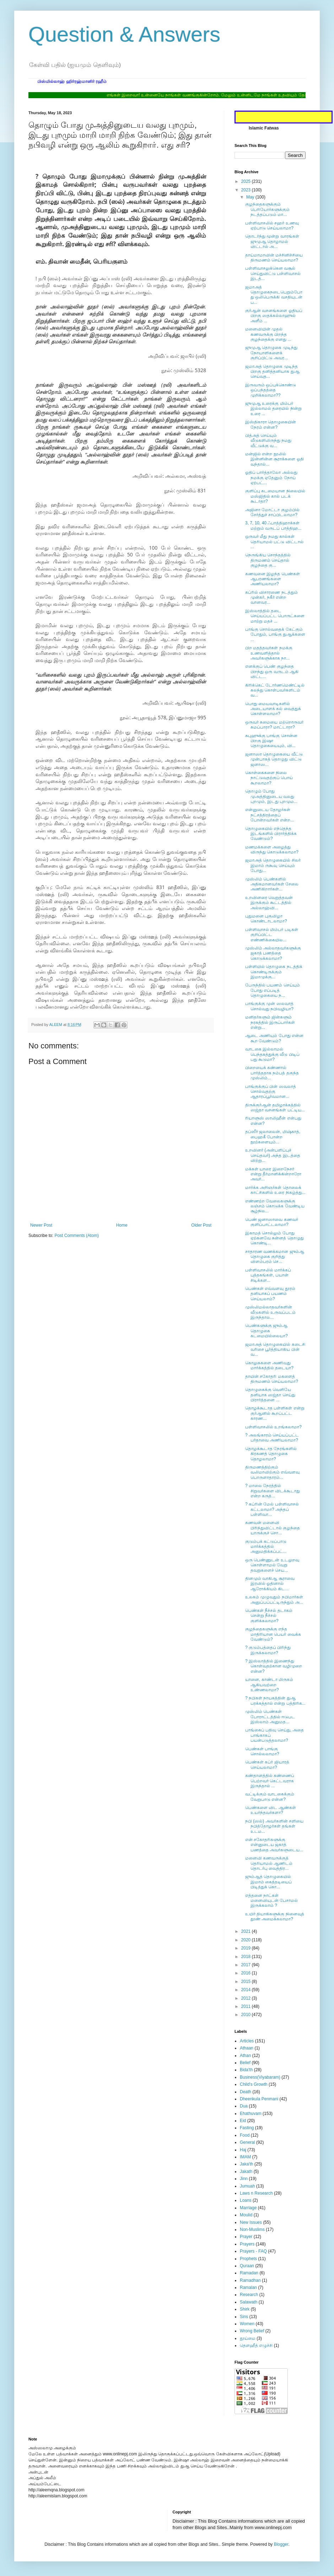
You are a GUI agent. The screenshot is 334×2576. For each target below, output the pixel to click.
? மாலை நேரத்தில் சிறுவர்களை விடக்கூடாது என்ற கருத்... (272, 1490)
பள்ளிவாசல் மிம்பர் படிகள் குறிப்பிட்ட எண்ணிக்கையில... (271, 934)
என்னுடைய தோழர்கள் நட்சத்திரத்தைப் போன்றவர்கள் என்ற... (269, 814)
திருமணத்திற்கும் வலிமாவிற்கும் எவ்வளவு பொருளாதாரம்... (272, 1472)
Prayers (247, 2244)
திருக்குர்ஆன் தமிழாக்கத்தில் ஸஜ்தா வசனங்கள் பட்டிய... (275, 1107)
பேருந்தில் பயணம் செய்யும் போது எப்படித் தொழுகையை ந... (272, 990)
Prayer (246, 2236)
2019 (246, 1948)
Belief (245, 2062)
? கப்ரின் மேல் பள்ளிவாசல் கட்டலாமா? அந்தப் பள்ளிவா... (272, 1509)
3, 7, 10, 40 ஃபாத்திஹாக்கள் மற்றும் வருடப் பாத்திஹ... (273, 525)
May (250, 197)
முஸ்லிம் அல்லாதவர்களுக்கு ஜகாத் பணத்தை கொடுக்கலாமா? (273, 953)
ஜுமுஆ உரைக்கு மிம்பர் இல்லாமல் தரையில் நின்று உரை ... (273, 408)
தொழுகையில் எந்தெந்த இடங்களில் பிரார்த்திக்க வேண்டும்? (271, 833)
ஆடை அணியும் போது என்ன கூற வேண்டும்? (274, 1038)
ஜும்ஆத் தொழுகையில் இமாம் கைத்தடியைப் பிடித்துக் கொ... (268, 1881)
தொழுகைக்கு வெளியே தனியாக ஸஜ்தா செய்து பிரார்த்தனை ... (270, 1394)
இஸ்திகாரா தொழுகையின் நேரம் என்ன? (270, 424)
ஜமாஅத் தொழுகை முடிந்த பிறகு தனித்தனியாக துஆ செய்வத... (272, 371)
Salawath (248, 2302)
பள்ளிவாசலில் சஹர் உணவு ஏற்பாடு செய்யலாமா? (272, 226)
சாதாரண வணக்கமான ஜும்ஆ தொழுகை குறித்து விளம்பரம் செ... (274, 1256)
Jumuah (247, 2186)
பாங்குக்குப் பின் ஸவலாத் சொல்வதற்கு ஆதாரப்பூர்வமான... (270, 1091)
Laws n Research (256, 2193)
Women (247, 2323)
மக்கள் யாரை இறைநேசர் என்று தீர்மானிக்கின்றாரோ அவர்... (273, 1174)
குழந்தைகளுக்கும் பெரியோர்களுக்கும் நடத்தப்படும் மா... (267, 209)
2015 (246, 1981)
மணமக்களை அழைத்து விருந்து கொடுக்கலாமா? (271, 850)
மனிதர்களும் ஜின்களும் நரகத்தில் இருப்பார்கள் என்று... (270, 1022)
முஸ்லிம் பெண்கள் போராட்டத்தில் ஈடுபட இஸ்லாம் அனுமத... (270, 1716)
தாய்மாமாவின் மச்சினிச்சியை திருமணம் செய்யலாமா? (274, 258)
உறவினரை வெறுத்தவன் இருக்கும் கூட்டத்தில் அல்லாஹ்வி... (269, 902)
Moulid (246, 2214)
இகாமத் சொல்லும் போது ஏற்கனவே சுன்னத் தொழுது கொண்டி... (274, 1238)
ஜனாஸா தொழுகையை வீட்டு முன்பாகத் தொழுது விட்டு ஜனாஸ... (274, 759)
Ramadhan (250, 2280)
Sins (244, 2316)
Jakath (246, 2171)
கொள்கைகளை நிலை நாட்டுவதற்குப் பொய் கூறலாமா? (269, 778)
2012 (246, 1998)
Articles (247, 2040)
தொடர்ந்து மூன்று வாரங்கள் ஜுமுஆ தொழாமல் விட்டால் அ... (272, 241)
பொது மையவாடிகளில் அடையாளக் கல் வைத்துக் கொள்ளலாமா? (273, 708)
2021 (246, 1931)
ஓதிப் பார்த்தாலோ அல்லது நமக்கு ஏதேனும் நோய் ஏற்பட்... (271, 477)
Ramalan (248, 2287)
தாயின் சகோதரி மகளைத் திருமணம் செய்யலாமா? (271, 1379)
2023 (246, 189)
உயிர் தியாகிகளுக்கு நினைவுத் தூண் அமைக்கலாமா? (274, 1916)
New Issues (251, 2222)
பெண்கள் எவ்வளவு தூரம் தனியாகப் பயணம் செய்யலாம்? (270, 1293)
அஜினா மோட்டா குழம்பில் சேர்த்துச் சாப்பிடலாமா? (272, 512)
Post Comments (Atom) (76, 1235)
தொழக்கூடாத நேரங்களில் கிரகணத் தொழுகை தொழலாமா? (271, 1453)
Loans (246, 2200)
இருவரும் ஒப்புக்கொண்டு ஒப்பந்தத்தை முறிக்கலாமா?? (270, 390)
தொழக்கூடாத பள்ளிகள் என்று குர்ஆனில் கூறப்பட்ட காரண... (275, 1413)
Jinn (244, 2178)
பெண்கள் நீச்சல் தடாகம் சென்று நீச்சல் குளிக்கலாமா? (268, 1615)
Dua (244, 2106)
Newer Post (41, 1225)
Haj (243, 2149)
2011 (246, 2006)
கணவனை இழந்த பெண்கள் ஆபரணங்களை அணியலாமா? (272, 579)
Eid (243, 2120)
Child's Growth (254, 2084)
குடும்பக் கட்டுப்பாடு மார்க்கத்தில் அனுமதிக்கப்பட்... (265, 1546)
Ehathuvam (251, 2113)
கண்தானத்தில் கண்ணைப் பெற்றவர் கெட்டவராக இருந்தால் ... (269, 1780)
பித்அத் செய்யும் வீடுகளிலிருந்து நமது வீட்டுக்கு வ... (268, 440)
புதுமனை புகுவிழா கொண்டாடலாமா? (266, 919)
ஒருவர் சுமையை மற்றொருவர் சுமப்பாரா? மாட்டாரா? (274, 725)
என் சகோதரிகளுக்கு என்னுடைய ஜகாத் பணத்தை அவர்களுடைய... (274, 1844)
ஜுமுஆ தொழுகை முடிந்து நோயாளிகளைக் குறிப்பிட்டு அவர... (271, 352)
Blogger (281, 2544)
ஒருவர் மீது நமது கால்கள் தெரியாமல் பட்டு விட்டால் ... (274, 541)
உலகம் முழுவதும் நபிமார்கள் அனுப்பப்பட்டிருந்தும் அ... (274, 1599)
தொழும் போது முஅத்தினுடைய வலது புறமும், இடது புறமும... (271, 796)
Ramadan (249, 2272)
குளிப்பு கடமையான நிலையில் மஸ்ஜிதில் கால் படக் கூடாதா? (275, 496)
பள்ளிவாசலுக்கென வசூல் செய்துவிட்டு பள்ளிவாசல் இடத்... (273, 273)
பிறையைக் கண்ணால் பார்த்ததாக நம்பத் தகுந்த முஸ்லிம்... (272, 1072)
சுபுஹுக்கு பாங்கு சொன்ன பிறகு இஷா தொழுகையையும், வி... (271, 741)
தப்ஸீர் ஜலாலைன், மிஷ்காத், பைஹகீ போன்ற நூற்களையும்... (272, 1136)
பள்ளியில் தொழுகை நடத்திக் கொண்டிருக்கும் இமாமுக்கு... (273, 971)
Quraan (247, 2265)
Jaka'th (246, 2164)
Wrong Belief (252, 2330)
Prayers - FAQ (253, 2251)
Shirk (244, 2309)
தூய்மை (247, 2338)
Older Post (201, 1225)
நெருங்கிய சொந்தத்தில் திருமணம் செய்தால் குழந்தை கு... (268, 560)
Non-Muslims (252, 2229)
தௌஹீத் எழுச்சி (256, 2345)
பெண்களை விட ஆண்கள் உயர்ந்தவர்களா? (270, 1810)
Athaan (246, 2048)
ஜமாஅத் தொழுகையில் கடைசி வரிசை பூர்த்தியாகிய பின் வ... (275, 1349)
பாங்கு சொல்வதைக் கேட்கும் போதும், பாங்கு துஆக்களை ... (275, 634)
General (247, 2142)
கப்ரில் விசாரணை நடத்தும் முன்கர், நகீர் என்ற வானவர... (271, 597)
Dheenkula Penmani (259, 2098)
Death (245, 2091)
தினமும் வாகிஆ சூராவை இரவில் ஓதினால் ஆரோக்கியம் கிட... (270, 1583)
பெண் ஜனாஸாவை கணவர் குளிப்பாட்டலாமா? (271, 1222)
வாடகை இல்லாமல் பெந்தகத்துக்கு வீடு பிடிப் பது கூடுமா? (272, 1054)
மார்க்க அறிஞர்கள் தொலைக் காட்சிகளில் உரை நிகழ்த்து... (275, 1190)
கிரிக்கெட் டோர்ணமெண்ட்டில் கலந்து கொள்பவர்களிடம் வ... (275, 690)
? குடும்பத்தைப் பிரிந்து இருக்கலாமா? (268, 1650)
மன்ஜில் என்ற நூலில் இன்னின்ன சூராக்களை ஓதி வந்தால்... (274, 459)
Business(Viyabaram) (260, 2077)
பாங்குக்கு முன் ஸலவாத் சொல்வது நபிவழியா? (269, 1006)
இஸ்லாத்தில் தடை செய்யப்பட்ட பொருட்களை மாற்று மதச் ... (275, 616)
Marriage (248, 2207)
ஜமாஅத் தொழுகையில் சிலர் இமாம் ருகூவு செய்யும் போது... (273, 865)
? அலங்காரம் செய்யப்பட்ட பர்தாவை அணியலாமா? (272, 1438)
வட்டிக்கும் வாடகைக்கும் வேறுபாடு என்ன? (269, 1797)
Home (122, 1225)
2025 (246, 181)
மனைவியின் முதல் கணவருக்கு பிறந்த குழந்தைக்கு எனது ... (268, 334)
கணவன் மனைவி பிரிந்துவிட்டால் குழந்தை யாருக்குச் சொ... (272, 1527)
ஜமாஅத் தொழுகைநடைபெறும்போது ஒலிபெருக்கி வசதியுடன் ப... (273, 295)
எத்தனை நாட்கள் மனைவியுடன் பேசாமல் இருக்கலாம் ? (271, 1900)
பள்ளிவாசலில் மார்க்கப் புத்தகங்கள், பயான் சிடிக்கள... (268, 1275)
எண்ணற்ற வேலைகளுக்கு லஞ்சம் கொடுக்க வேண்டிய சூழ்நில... (275, 1206)
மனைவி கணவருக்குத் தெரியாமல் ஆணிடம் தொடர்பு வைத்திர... (268, 1863)
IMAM (245, 2156)
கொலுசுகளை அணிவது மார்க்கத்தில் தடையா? (269, 1365)
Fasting (247, 2127)
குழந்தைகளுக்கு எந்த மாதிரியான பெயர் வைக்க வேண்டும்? (273, 1634)
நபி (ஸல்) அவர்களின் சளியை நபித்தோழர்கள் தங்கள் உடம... (274, 1826)
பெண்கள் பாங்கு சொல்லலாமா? (262, 1751)
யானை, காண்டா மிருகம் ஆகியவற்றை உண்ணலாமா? (269, 1684)
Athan (245, 2055)
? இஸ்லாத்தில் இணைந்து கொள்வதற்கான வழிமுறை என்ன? (273, 1666)
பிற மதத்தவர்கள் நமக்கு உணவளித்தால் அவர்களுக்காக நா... (268, 653)
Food (244, 2135)
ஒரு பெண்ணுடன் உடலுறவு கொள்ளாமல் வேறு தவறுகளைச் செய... (272, 1565)
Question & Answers (124, 34)
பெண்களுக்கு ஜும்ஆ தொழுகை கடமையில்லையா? (266, 1330)
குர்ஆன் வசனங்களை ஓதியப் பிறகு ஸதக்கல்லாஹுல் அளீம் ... (273, 315)
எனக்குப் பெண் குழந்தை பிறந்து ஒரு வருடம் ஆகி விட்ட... (271, 671)
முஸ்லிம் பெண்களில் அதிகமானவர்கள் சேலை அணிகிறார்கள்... (271, 884)
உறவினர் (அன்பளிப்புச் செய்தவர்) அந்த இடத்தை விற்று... (272, 1155)
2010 (246, 2014)
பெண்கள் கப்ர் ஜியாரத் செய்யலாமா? (267, 1765)
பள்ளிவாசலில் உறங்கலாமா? (273, 1426)
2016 (246, 1973)
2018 (246, 1956)
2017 (246, 1964)
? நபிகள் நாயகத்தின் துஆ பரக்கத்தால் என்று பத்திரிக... (275, 1700)
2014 (246, 1989)
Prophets (248, 2258)
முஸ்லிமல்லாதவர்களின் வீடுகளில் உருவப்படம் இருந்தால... (270, 1312)
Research (249, 2294)
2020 (246, 1939)
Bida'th (246, 2069)
